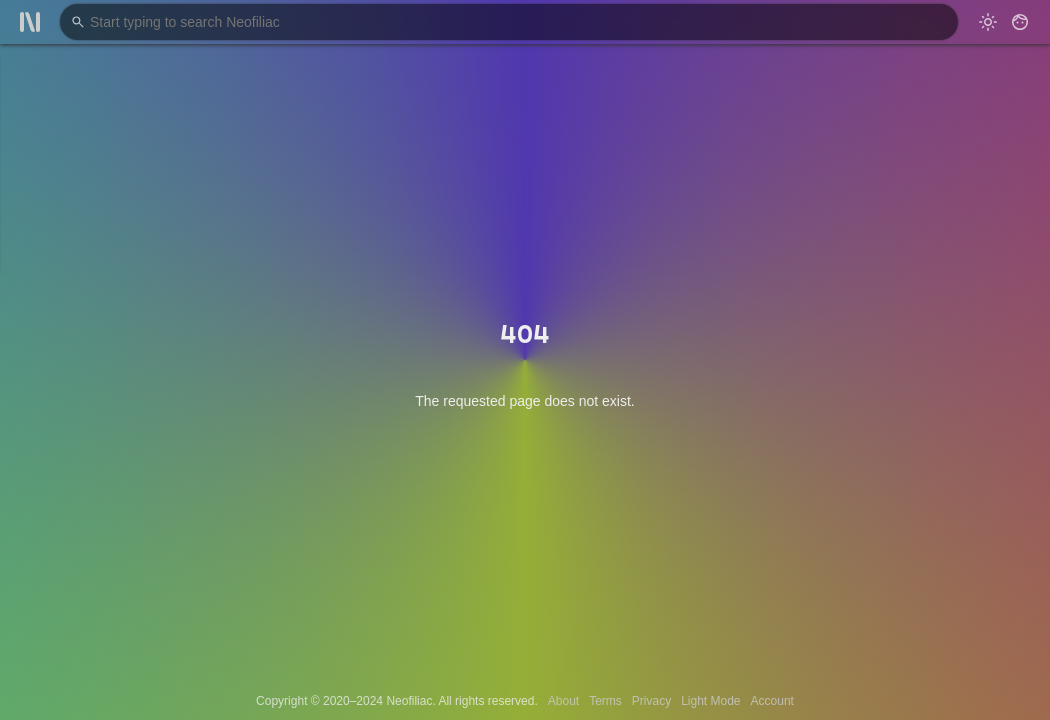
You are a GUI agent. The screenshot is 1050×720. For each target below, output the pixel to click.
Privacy (651, 701)
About (563, 701)
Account (772, 701)
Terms (605, 701)
